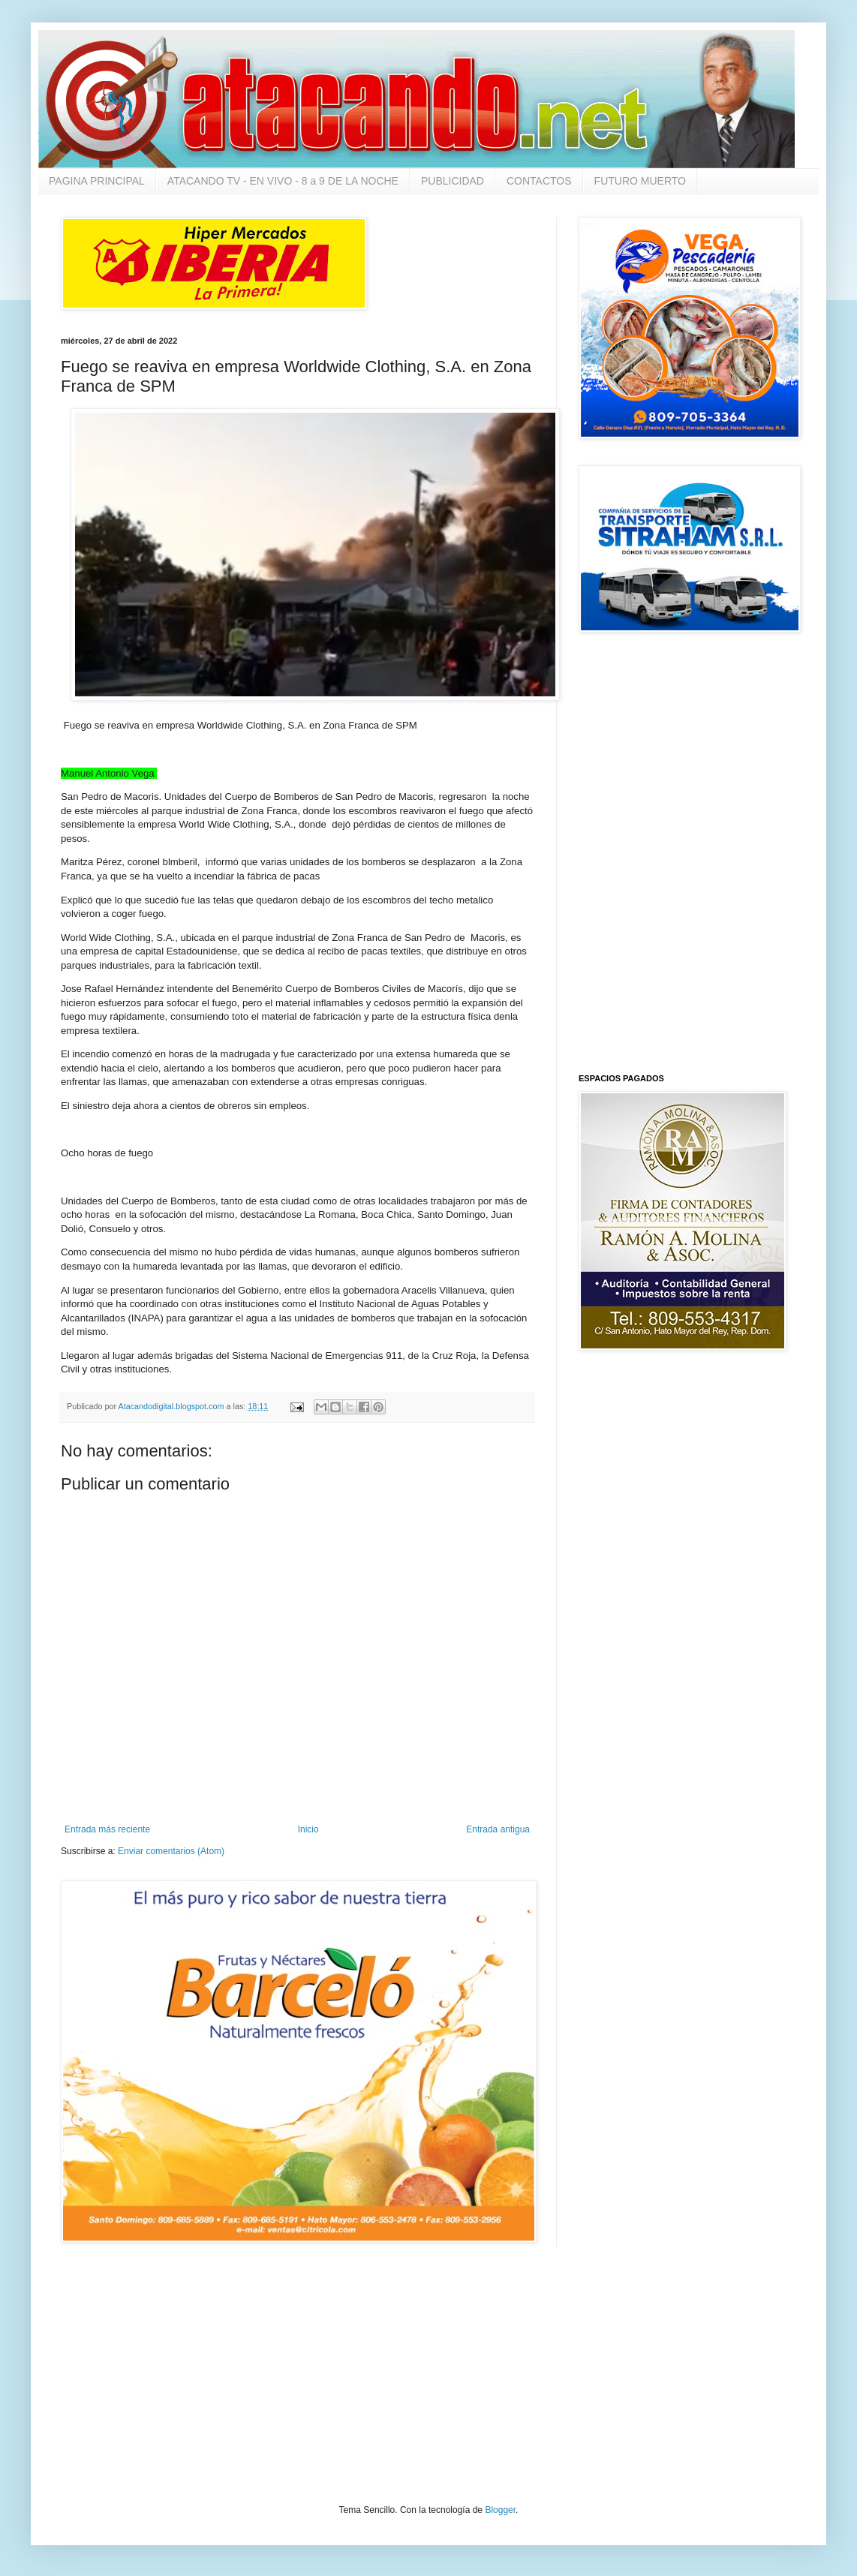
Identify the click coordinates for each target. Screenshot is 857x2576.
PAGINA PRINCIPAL (97, 181)
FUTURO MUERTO (640, 181)
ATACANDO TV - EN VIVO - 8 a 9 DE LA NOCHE (282, 181)
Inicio (308, 1829)
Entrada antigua (498, 1829)
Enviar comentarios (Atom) (171, 1851)
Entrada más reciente (107, 1829)
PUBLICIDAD (452, 181)
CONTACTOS (539, 181)
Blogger (500, 2510)
